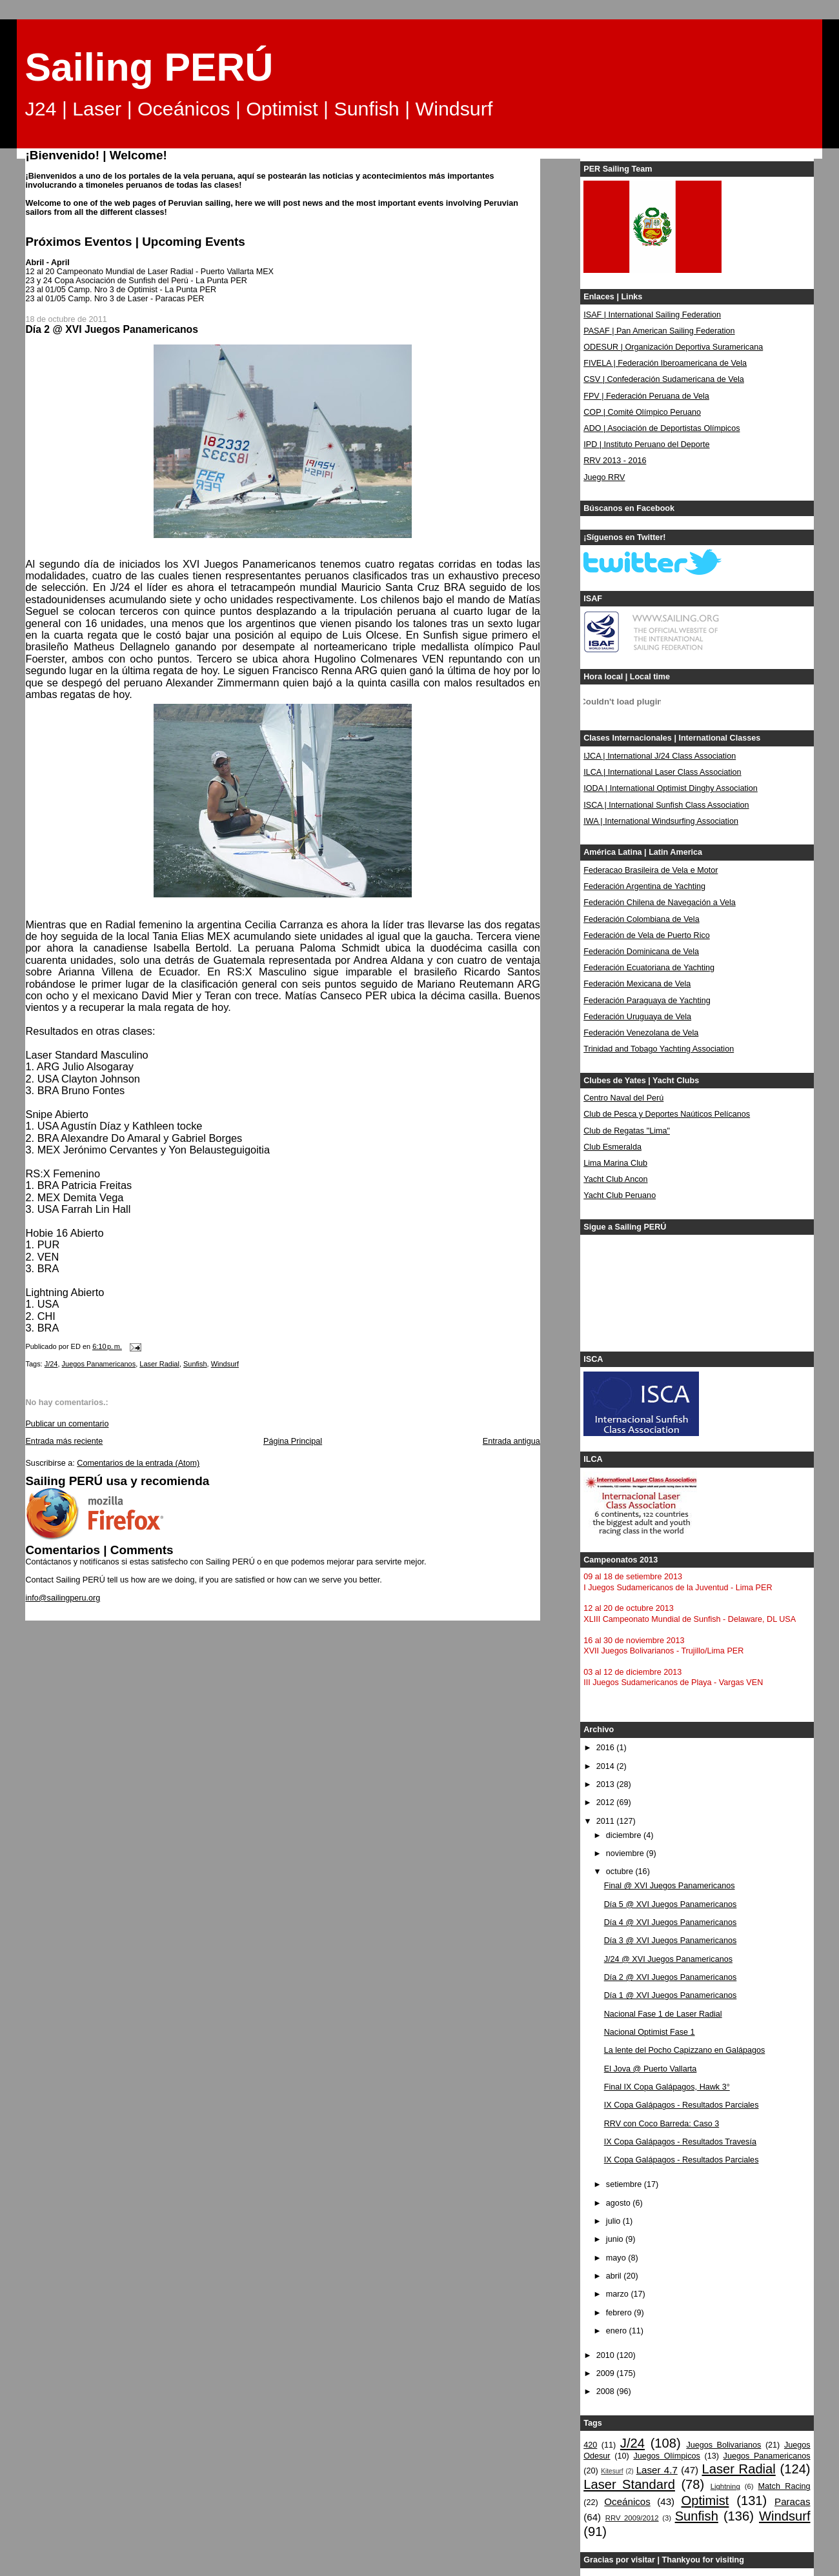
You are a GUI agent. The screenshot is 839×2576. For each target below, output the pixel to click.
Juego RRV (604, 477)
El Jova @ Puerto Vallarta (650, 2068)
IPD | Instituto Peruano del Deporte (646, 444)
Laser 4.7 (657, 2469)
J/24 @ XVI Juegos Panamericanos (668, 1959)
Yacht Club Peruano (619, 1195)
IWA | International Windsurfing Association (660, 821)
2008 (606, 2391)
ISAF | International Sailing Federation (652, 314)
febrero (620, 2312)
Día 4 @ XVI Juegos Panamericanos (670, 1922)
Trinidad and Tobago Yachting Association (658, 1048)
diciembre (624, 1835)
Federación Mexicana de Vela (637, 983)
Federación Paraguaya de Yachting (647, 1000)
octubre (621, 1871)
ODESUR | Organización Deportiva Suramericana (673, 347)
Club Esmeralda (612, 1147)
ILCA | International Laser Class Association (662, 772)
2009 (606, 2373)
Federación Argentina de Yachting (644, 886)
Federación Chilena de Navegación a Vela (659, 902)
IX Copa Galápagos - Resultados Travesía (680, 2141)
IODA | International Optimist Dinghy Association (670, 788)
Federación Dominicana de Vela (641, 951)
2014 (606, 1766)
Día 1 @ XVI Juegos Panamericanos (670, 1995)
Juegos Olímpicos (666, 2456)
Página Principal (292, 1441)
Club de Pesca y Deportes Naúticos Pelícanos (666, 1114)
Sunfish (195, 1364)
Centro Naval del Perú (623, 1098)
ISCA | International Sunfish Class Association (666, 805)
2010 (606, 2355)
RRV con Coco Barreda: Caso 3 (662, 2123)
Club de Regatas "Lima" (626, 1130)
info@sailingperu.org (62, 1598)
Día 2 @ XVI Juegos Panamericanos (670, 1977)
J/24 (51, 1364)
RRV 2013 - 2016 (614, 460)
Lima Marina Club (615, 1163)
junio (615, 2239)
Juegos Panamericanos (99, 1364)
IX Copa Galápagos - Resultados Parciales (681, 2105)
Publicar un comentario (66, 1423)
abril (614, 2276)
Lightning (725, 2486)
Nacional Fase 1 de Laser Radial (663, 2014)
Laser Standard (629, 2484)
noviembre (626, 1853)
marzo (618, 2294)
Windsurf (225, 1364)
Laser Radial (159, 1364)
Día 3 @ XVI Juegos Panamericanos (670, 1940)
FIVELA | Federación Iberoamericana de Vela (665, 363)
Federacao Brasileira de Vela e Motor (650, 870)
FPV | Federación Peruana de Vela (646, 396)
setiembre (625, 2184)
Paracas (792, 2501)
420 (590, 2445)
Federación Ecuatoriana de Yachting (648, 967)
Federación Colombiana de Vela (641, 919)
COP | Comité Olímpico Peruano (642, 412)
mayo (617, 2257)
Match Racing (784, 2486)
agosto (619, 2203)
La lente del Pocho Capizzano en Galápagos (684, 2050)
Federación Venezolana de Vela (640, 1032)
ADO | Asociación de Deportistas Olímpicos (661, 428)
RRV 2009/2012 (632, 2518)
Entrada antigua (511, 1441)
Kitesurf (612, 2471)
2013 (606, 1784)
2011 (606, 1821)
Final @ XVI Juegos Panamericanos (669, 1885)
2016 (606, 1747)
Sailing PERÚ (149, 67)
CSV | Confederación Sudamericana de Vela (663, 379)
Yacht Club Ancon (615, 1179)
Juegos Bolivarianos (723, 2445)
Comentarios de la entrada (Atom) (138, 1463)
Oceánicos (627, 2501)
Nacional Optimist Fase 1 (649, 2032)
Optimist (705, 2500)
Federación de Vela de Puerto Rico (646, 935)
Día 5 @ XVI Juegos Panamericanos (670, 1904)
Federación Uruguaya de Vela (637, 1016)
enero (617, 2330)
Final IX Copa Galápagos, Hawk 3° (667, 2087)
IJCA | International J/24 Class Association (659, 756)
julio (614, 2221)
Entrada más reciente (64, 1441)
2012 (606, 1802)
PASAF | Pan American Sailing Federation (658, 330)
